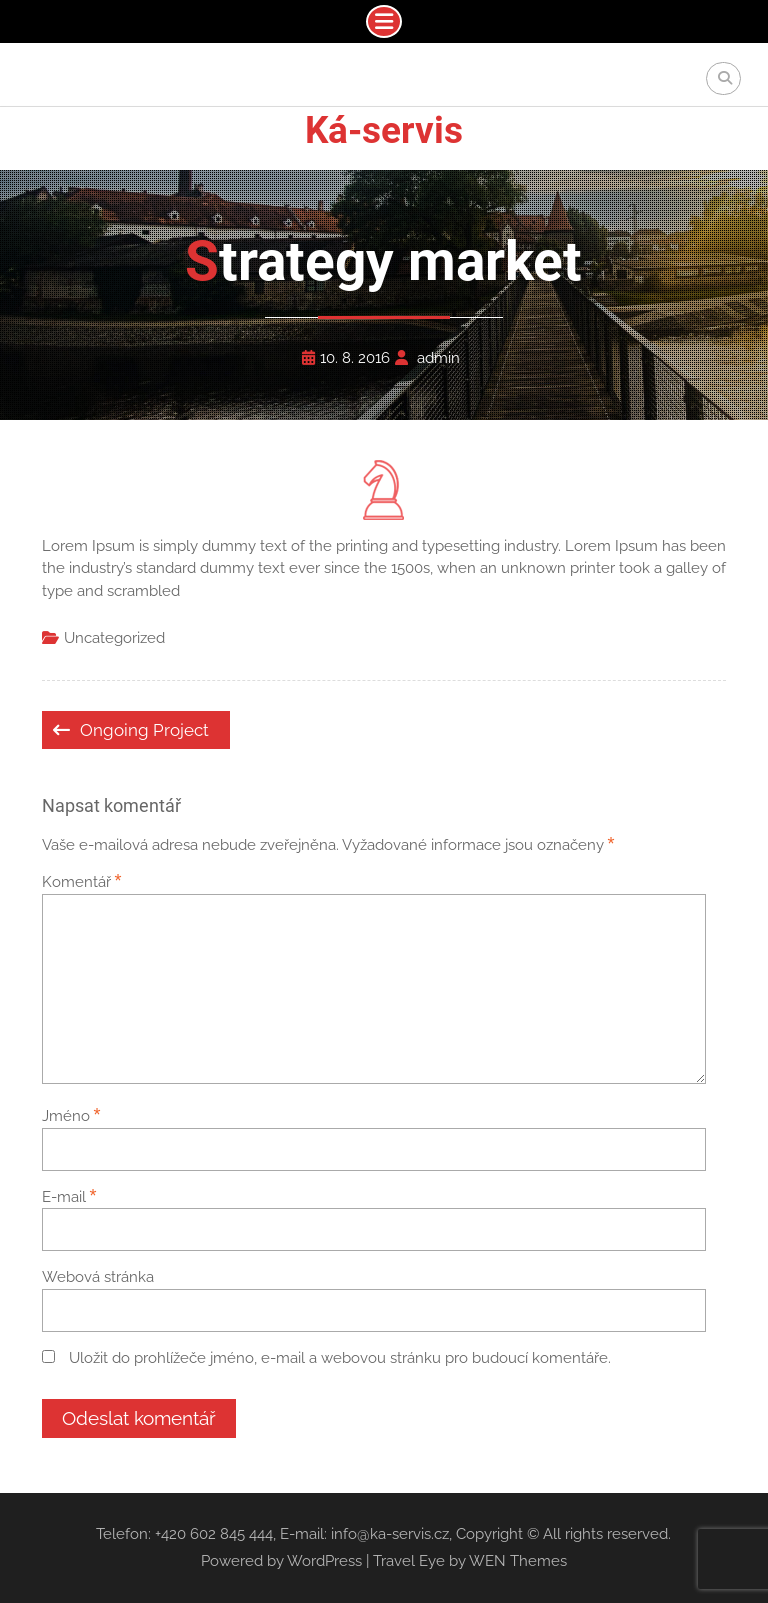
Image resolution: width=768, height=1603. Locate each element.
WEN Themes (518, 1561)
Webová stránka (98, 1277)
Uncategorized (114, 638)
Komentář (82, 882)
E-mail (69, 1197)
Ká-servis (384, 130)
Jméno (71, 1116)
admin (438, 358)
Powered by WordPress (281, 1561)
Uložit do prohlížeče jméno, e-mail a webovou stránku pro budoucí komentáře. (340, 1358)
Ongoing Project (144, 730)
